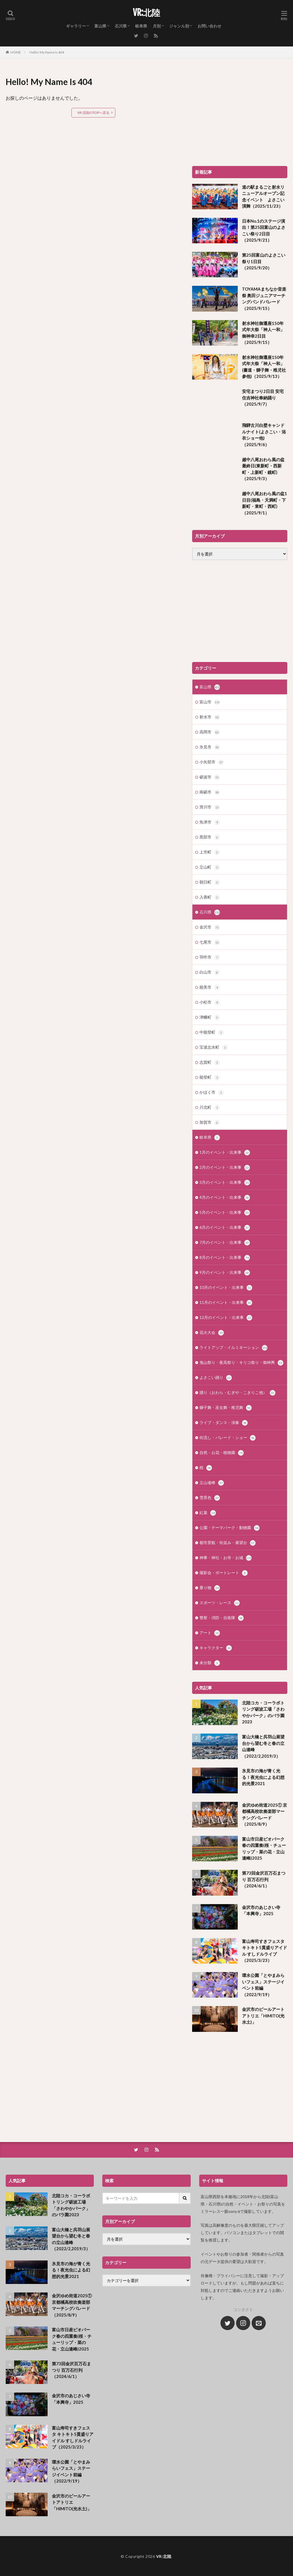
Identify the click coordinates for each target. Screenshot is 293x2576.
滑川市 (209, 807)
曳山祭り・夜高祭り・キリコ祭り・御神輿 (241, 1363)
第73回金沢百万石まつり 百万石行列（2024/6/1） (263, 1879)
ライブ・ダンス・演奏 (223, 1423)
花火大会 (211, 1333)
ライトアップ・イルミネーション (233, 1348)
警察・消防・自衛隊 (221, 1618)
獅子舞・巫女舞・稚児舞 (225, 1408)
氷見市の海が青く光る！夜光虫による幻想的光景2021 (263, 1777)
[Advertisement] (239, 115)
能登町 (209, 1077)
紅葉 (207, 1513)
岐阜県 (141, 26)
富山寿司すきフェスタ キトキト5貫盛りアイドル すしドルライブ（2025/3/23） (264, 1951)
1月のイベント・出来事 (224, 1152)
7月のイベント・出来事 (224, 1243)
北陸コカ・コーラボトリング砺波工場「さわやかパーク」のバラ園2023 (263, 1712)
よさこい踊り (215, 1378)
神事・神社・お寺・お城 (225, 1558)
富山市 (209, 702)
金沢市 (209, 927)
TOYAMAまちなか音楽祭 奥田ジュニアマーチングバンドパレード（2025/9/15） (264, 298)
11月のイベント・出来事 (225, 1303)
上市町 (209, 852)
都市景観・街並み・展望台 (227, 1543)
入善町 (209, 897)
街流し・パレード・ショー (227, 1438)
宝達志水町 (213, 1047)
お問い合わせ (209, 26)
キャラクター (215, 1648)
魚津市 (209, 822)
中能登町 (211, 1032)
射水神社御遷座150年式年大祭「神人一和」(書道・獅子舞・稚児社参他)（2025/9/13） (264, 367)
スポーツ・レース (219, 1603)
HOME (15, 52)
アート (209, 1633)
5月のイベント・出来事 (224, 1212)
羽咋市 (209, 957)
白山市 (209, 972)
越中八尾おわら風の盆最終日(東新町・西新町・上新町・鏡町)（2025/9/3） (263, 469)
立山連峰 (211, 1483)
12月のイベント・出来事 (225, 1318)
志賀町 (209, 1062)
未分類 (209, 1663)
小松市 (209, 1002)
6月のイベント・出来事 (224, 1227)
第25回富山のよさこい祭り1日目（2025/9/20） (263, 261)
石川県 (121, 26)
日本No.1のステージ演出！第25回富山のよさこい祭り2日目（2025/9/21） (263, 230)
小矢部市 (211, 762)
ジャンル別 (179, 26)
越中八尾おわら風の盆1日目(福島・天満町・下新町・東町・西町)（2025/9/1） (264, 503)
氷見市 (209, 747)
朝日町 (209, 882)
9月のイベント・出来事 (224, 1273)
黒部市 (209, 837)
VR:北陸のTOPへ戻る (93, 112)
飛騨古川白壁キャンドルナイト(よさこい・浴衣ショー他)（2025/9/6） (264, 435)
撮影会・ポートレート (223, 1573)
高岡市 (209, 732)
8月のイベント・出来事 (224, 1258)
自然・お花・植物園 (221, 1453)
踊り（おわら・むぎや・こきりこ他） (237, 1393)
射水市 (209, 717)
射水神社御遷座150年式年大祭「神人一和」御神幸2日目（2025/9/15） (263, 333)
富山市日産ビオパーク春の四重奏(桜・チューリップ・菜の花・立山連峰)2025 (264, 1848)
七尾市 (209, 942)
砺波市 (209, 777)
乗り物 (209, 1588)
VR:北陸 (146, 12)
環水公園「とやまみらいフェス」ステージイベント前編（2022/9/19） (263, 1985)
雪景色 (209, 1498)
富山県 (100, 26)
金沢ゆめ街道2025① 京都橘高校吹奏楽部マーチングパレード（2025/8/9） (264, 1814)
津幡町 (209, 1017)
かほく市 (211, 1092)
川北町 (209, 1107)
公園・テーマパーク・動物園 (229, 1528)
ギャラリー (76, 26)
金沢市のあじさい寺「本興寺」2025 (261, 1910)
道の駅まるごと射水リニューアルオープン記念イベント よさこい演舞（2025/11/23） (263, 196)
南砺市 (209, 792)
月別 (157, 26)
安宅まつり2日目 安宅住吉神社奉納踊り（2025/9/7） (263, 397)
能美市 (209, 987)
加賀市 (209, 1122)
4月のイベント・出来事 (224, 1197)
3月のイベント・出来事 (224, 1182)
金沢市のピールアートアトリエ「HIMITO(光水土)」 (263, 2015)
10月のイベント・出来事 (225, 1288)
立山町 (209, 867)
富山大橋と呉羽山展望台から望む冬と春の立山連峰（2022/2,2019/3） (263, 1746)
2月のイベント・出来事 (224, 1167)
